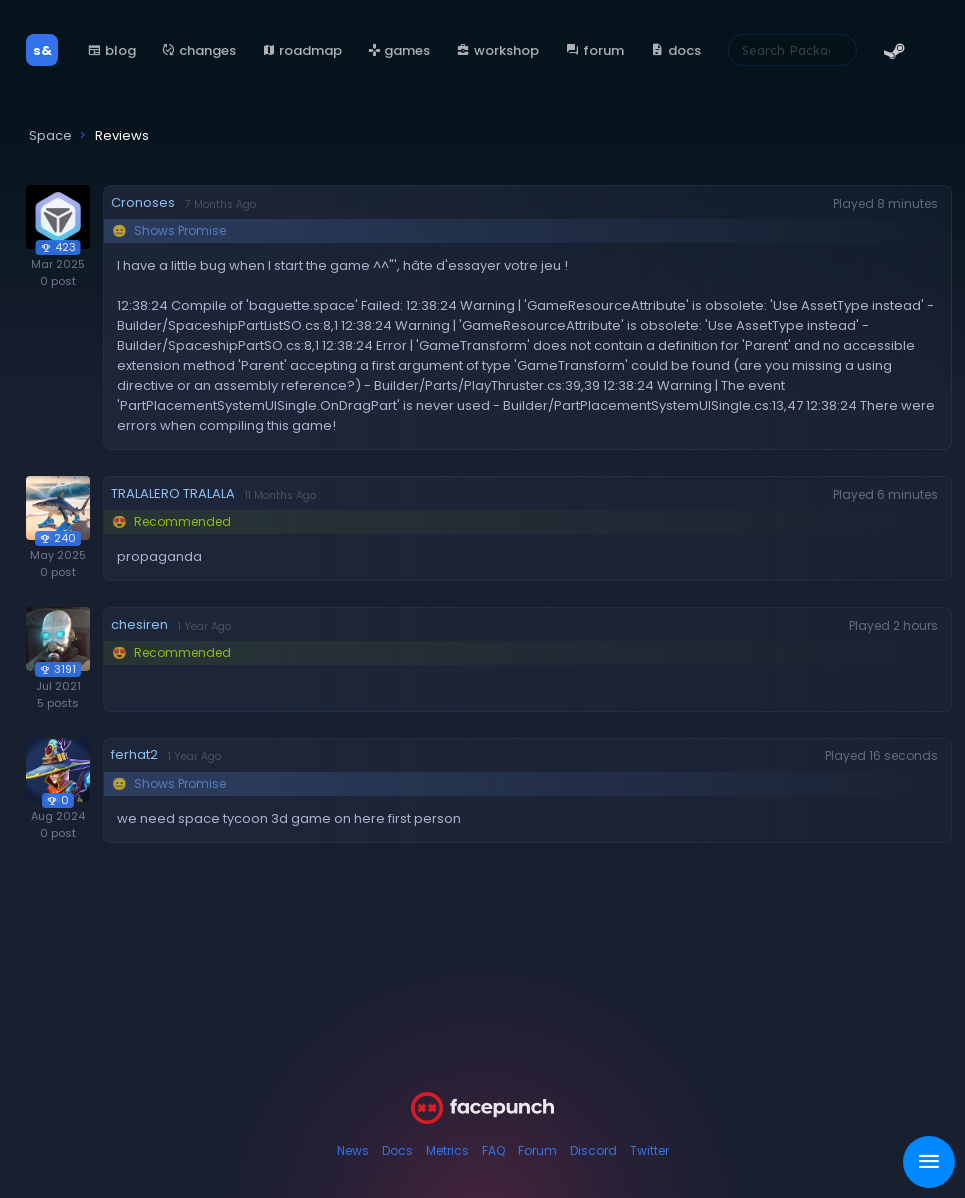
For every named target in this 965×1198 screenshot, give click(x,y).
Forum (537, 1150)
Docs (397, 1150)
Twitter (649, 1150)
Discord (593, 1150)
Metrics (447, 1150)
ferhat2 (134, 754)
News (353, 1150)
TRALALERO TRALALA (173, 493)
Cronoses (143, 202)
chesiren (139, 624)
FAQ (493, 1150)
